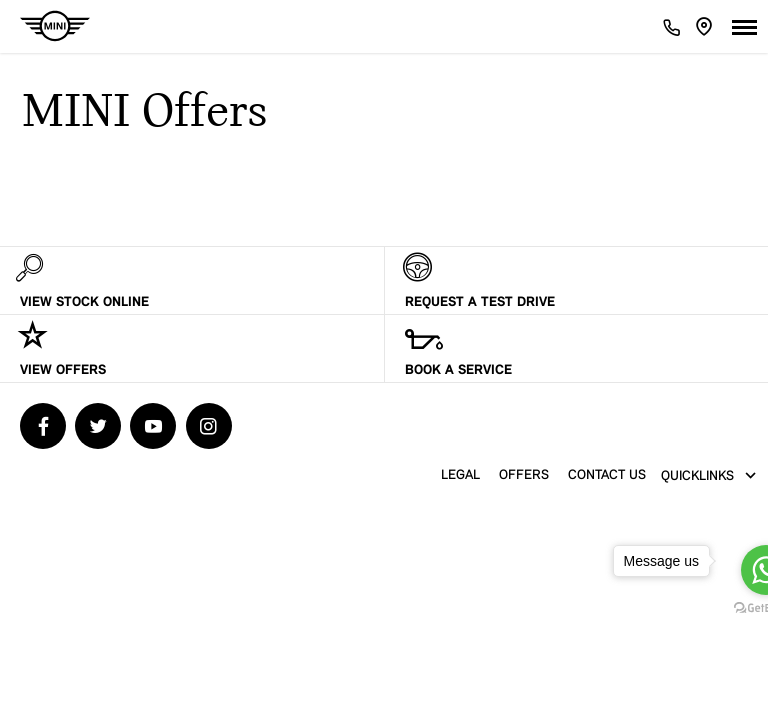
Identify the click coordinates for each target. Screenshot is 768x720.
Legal (460, 475)
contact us (607, 475)
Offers (524, 475)
